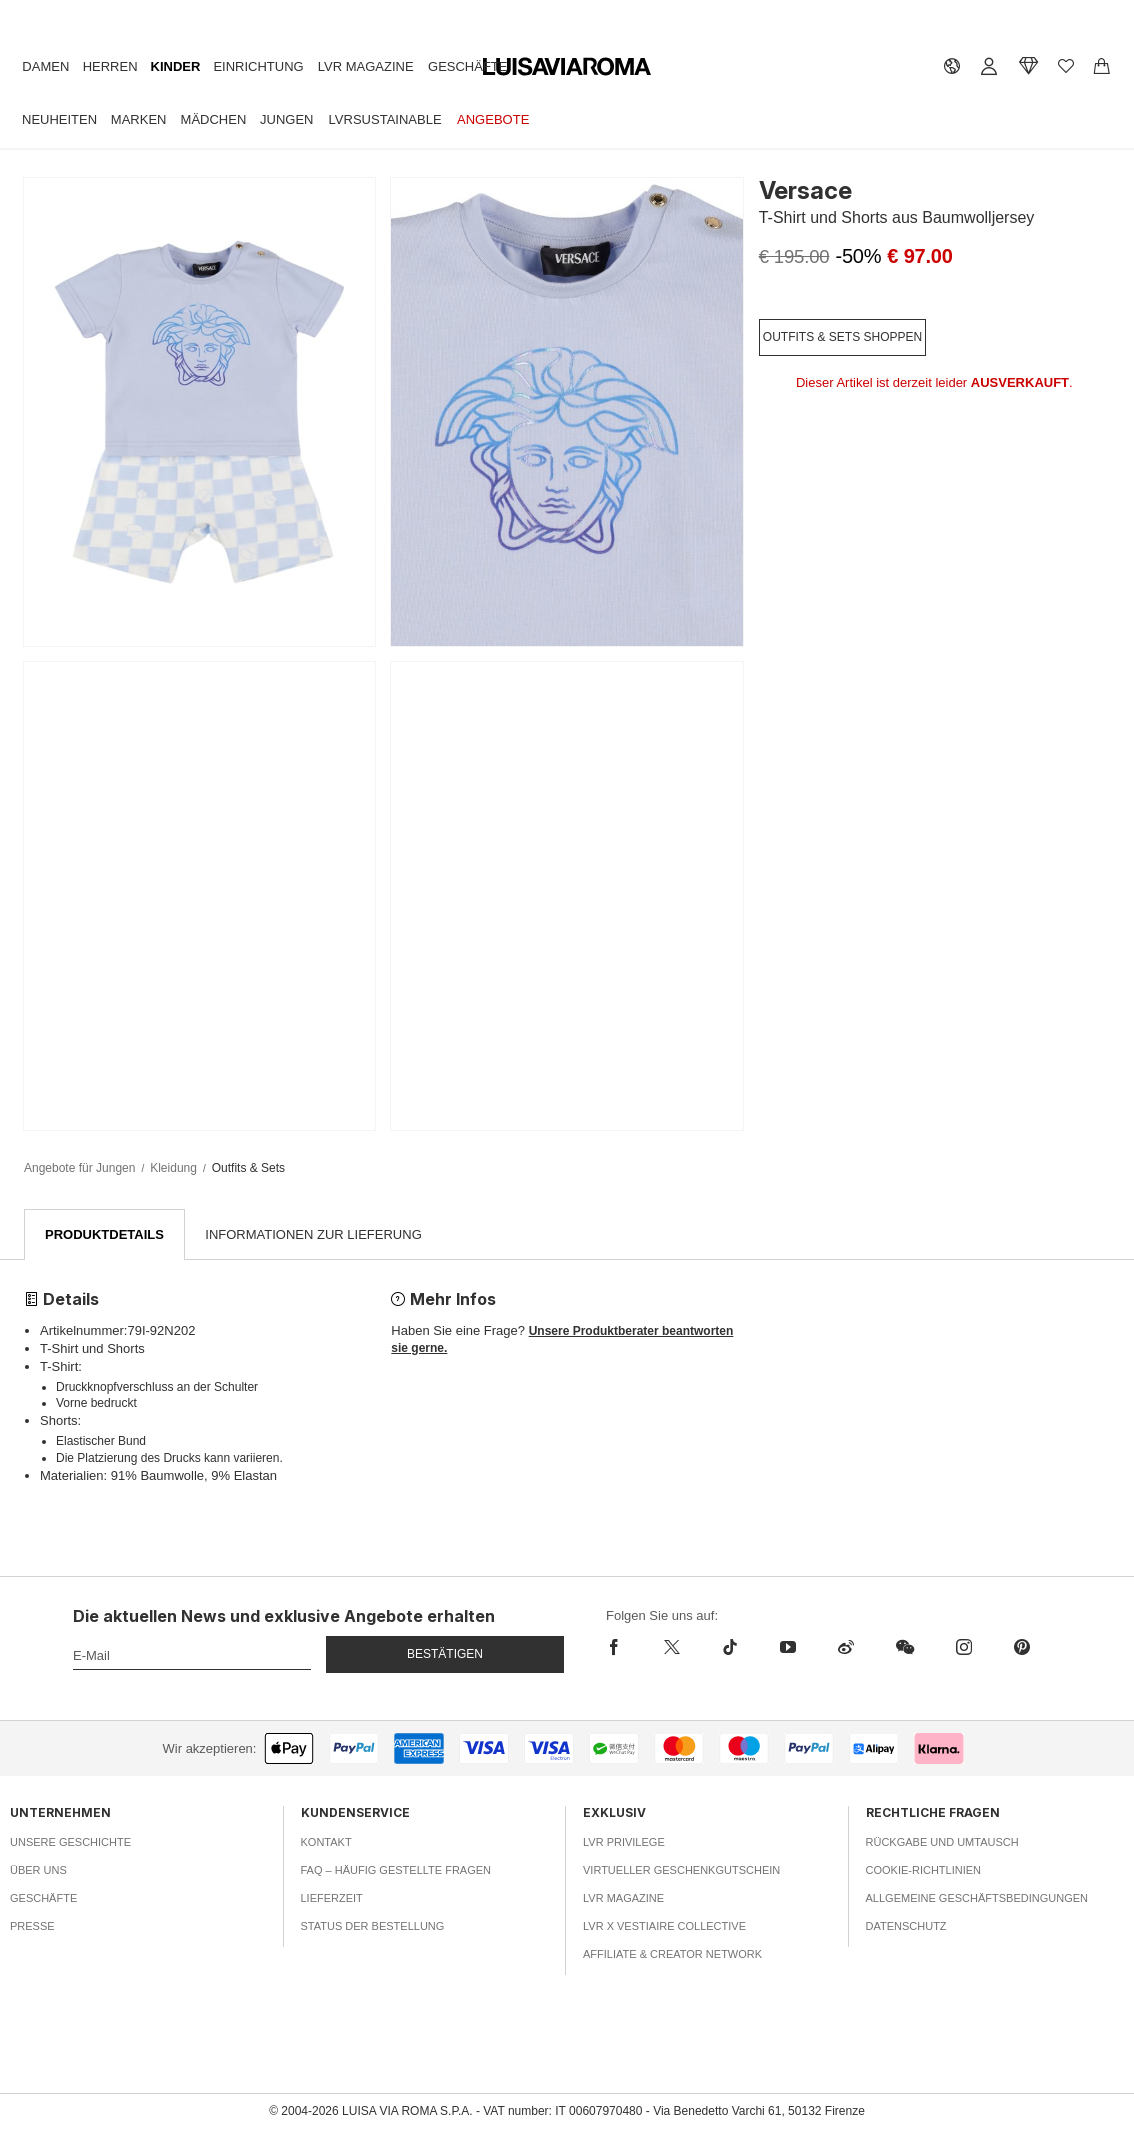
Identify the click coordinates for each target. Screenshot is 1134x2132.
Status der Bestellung (373, 1927)
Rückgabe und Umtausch (942, 1843)
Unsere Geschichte (70, 1843)
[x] (672, 1648)
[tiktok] (730, 1648)
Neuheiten (59, 119)
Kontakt (326, 1843)
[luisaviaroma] (567, 67)
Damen (45, 66)
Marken (139, 119)
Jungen (286, 119)
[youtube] (788, 1648)
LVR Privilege (624, 1843)
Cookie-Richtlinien (924, 1871)
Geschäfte (467, 66)
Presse (32, 1927)
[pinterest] (1022, 1648)
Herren (110, 66)
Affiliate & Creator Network (672, 1955)
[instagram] (964, 1648)
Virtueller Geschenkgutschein (681, 1871)
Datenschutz (906, 1927)
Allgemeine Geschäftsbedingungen (977, 1899)
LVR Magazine (366, 66)
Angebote (493, 119)
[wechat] (905, 1648)
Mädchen (214, 119)
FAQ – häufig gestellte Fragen (396, 1871)
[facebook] (624, 1648)
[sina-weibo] (846, 1648)
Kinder (176, 66)
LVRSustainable (385, 119)
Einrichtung (258, 66)
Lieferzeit (332, 1899)
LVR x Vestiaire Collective (664, 1927)
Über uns (38, 1871)
